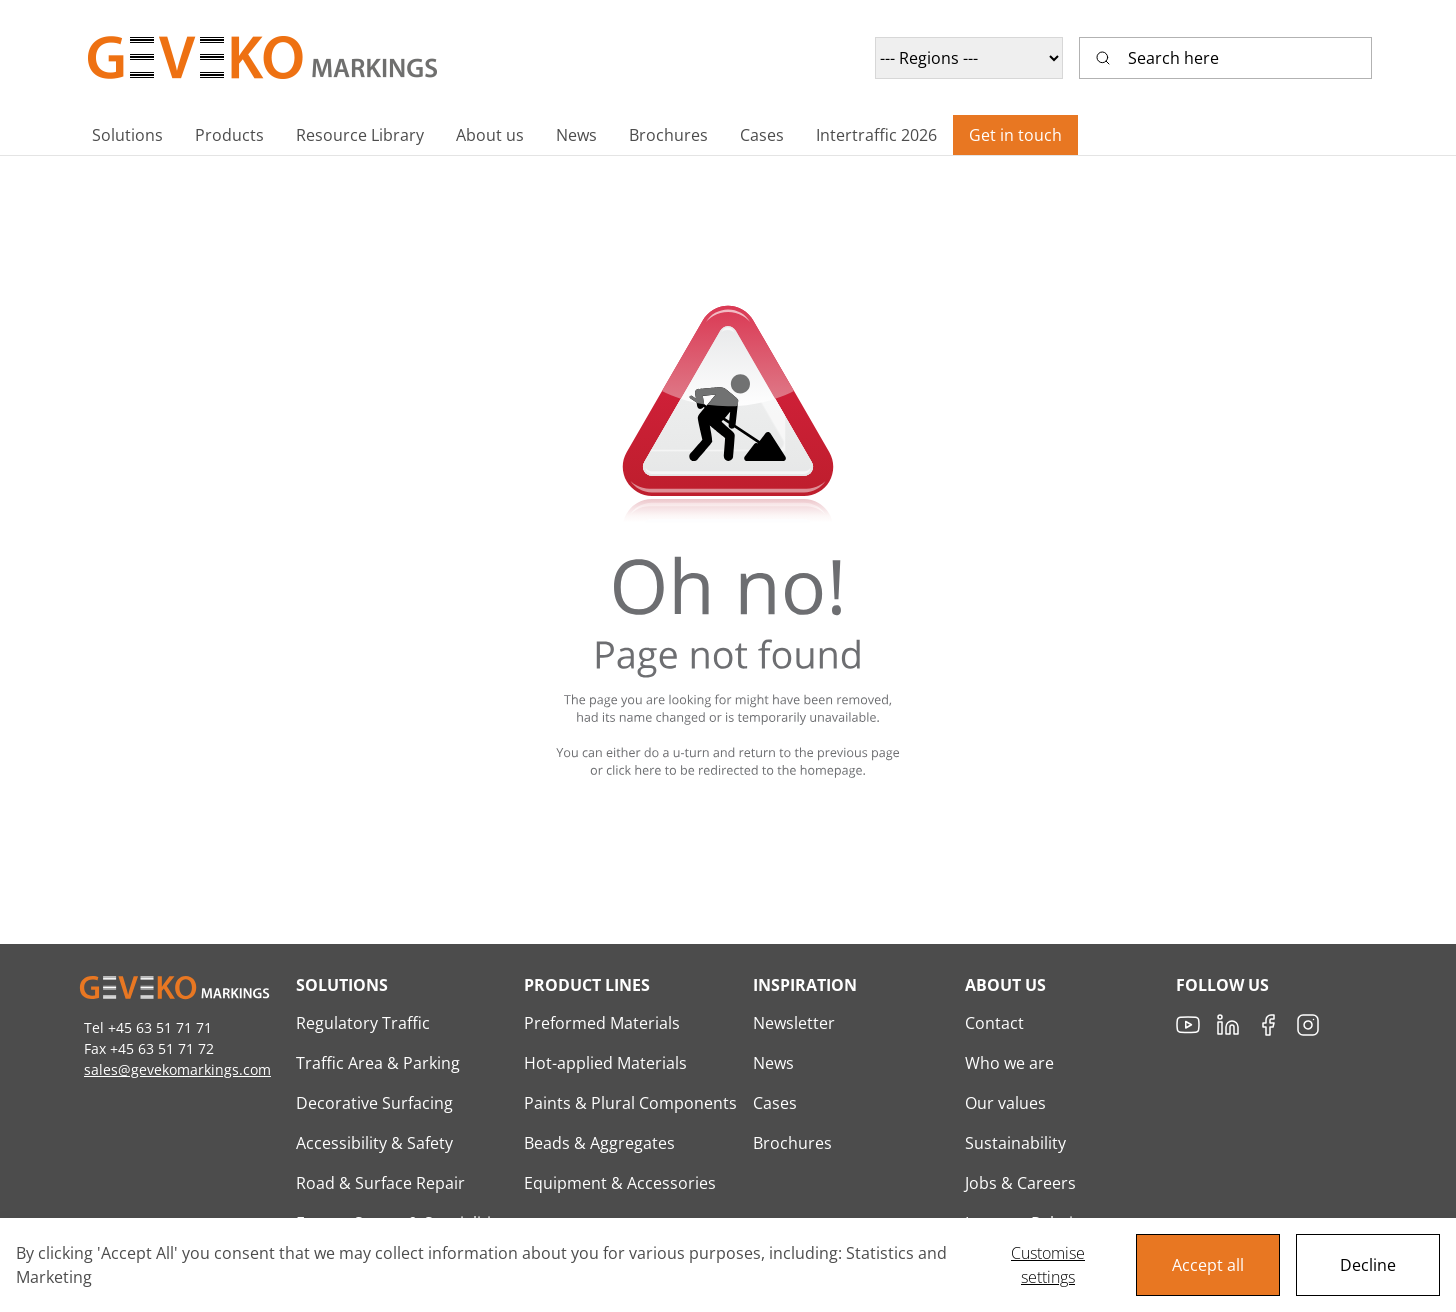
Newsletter (794, 1023)
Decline (1368, 1265)
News (773, 1063)
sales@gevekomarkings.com (177, 1069)
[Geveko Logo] (264, 57)
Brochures (792, 1143)
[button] (127, 135)
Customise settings (1048, 1265)
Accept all (1208, 1265)
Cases (775, 1103)
